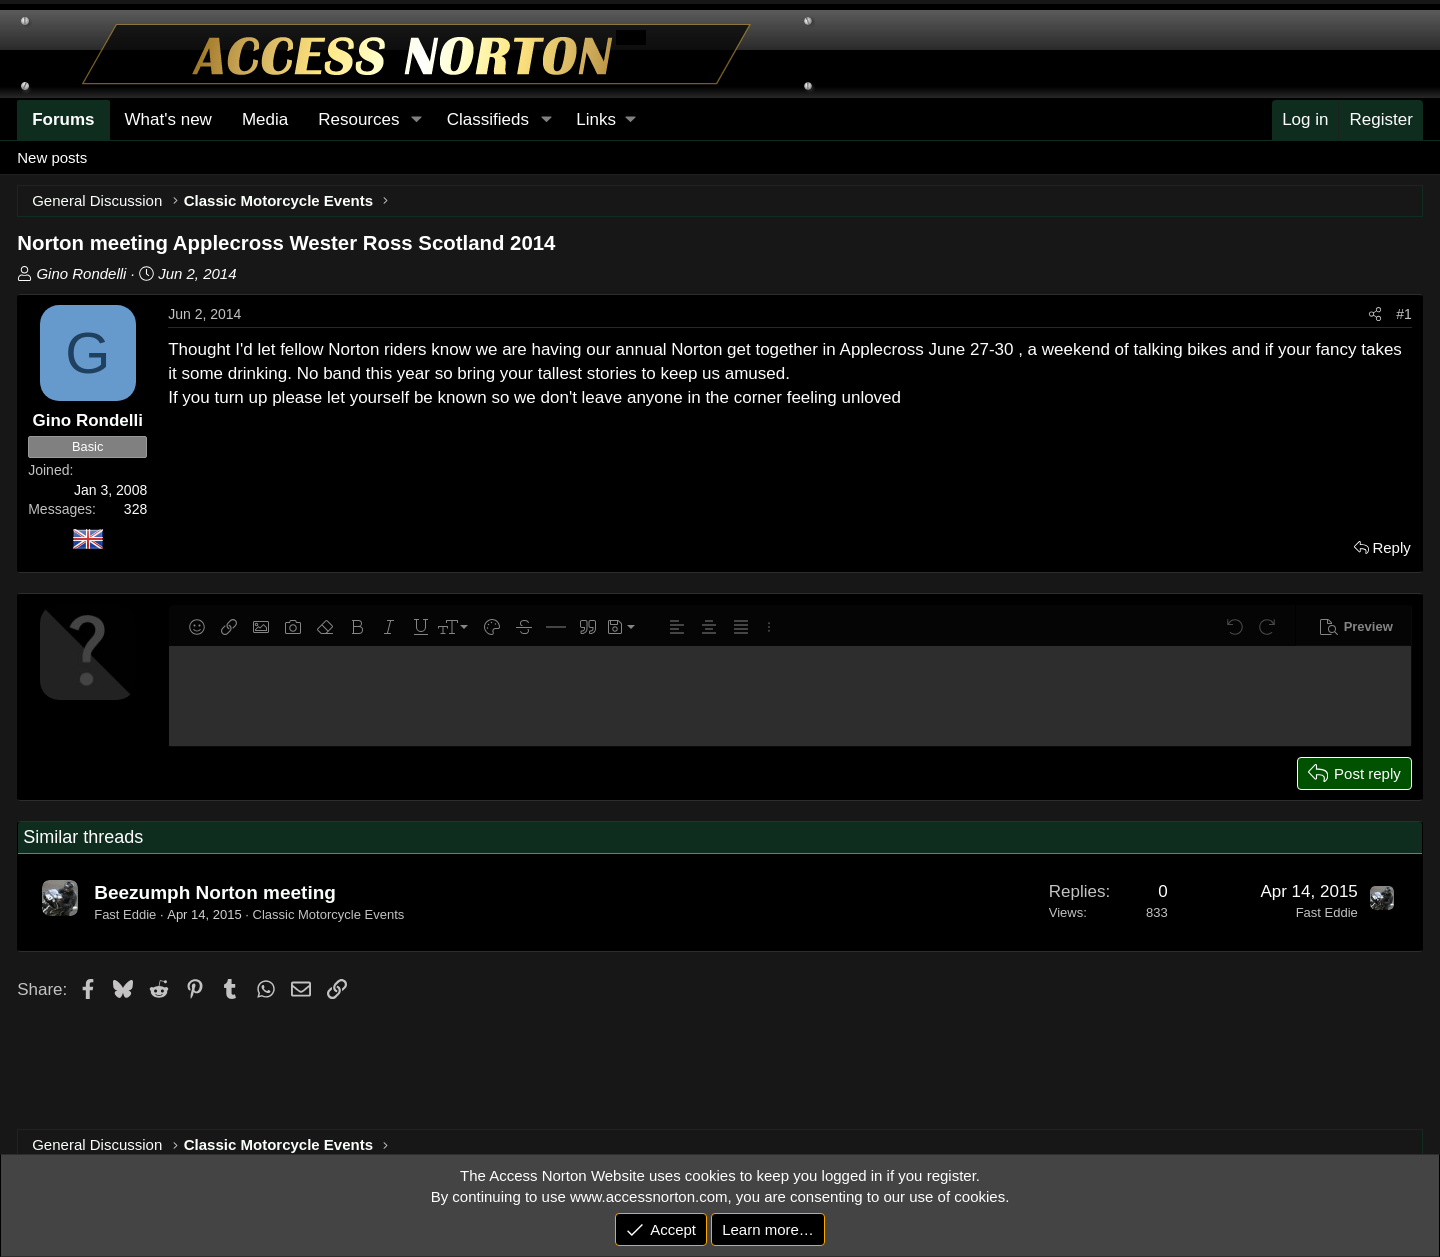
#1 (1404, 314)
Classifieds (488, 119)
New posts (52, 157)
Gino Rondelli (81, 273)
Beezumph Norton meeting (215, 892)
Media (265, 119)
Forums (63, 119)
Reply (1391, 547)
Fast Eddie (125, 914)
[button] (605, 120)
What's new (168, 119)
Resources (358, 119)
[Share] (1375, 315)
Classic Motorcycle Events (329, 914)
